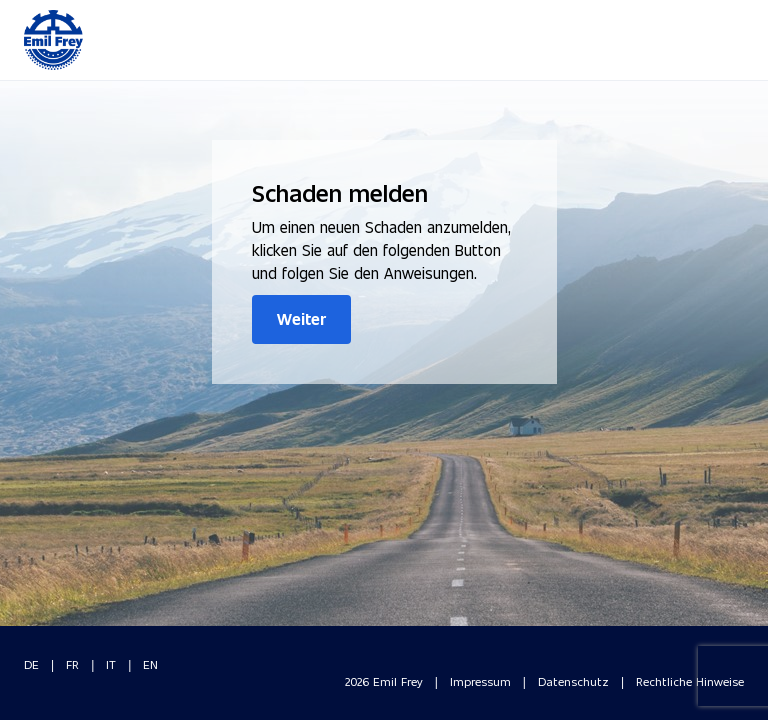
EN (150, 664)
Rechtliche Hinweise (690, 681)
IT (111, 664)
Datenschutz (573, 681)
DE (31, 664)
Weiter (301, 318)
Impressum (480, 681)
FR (72, 664)
